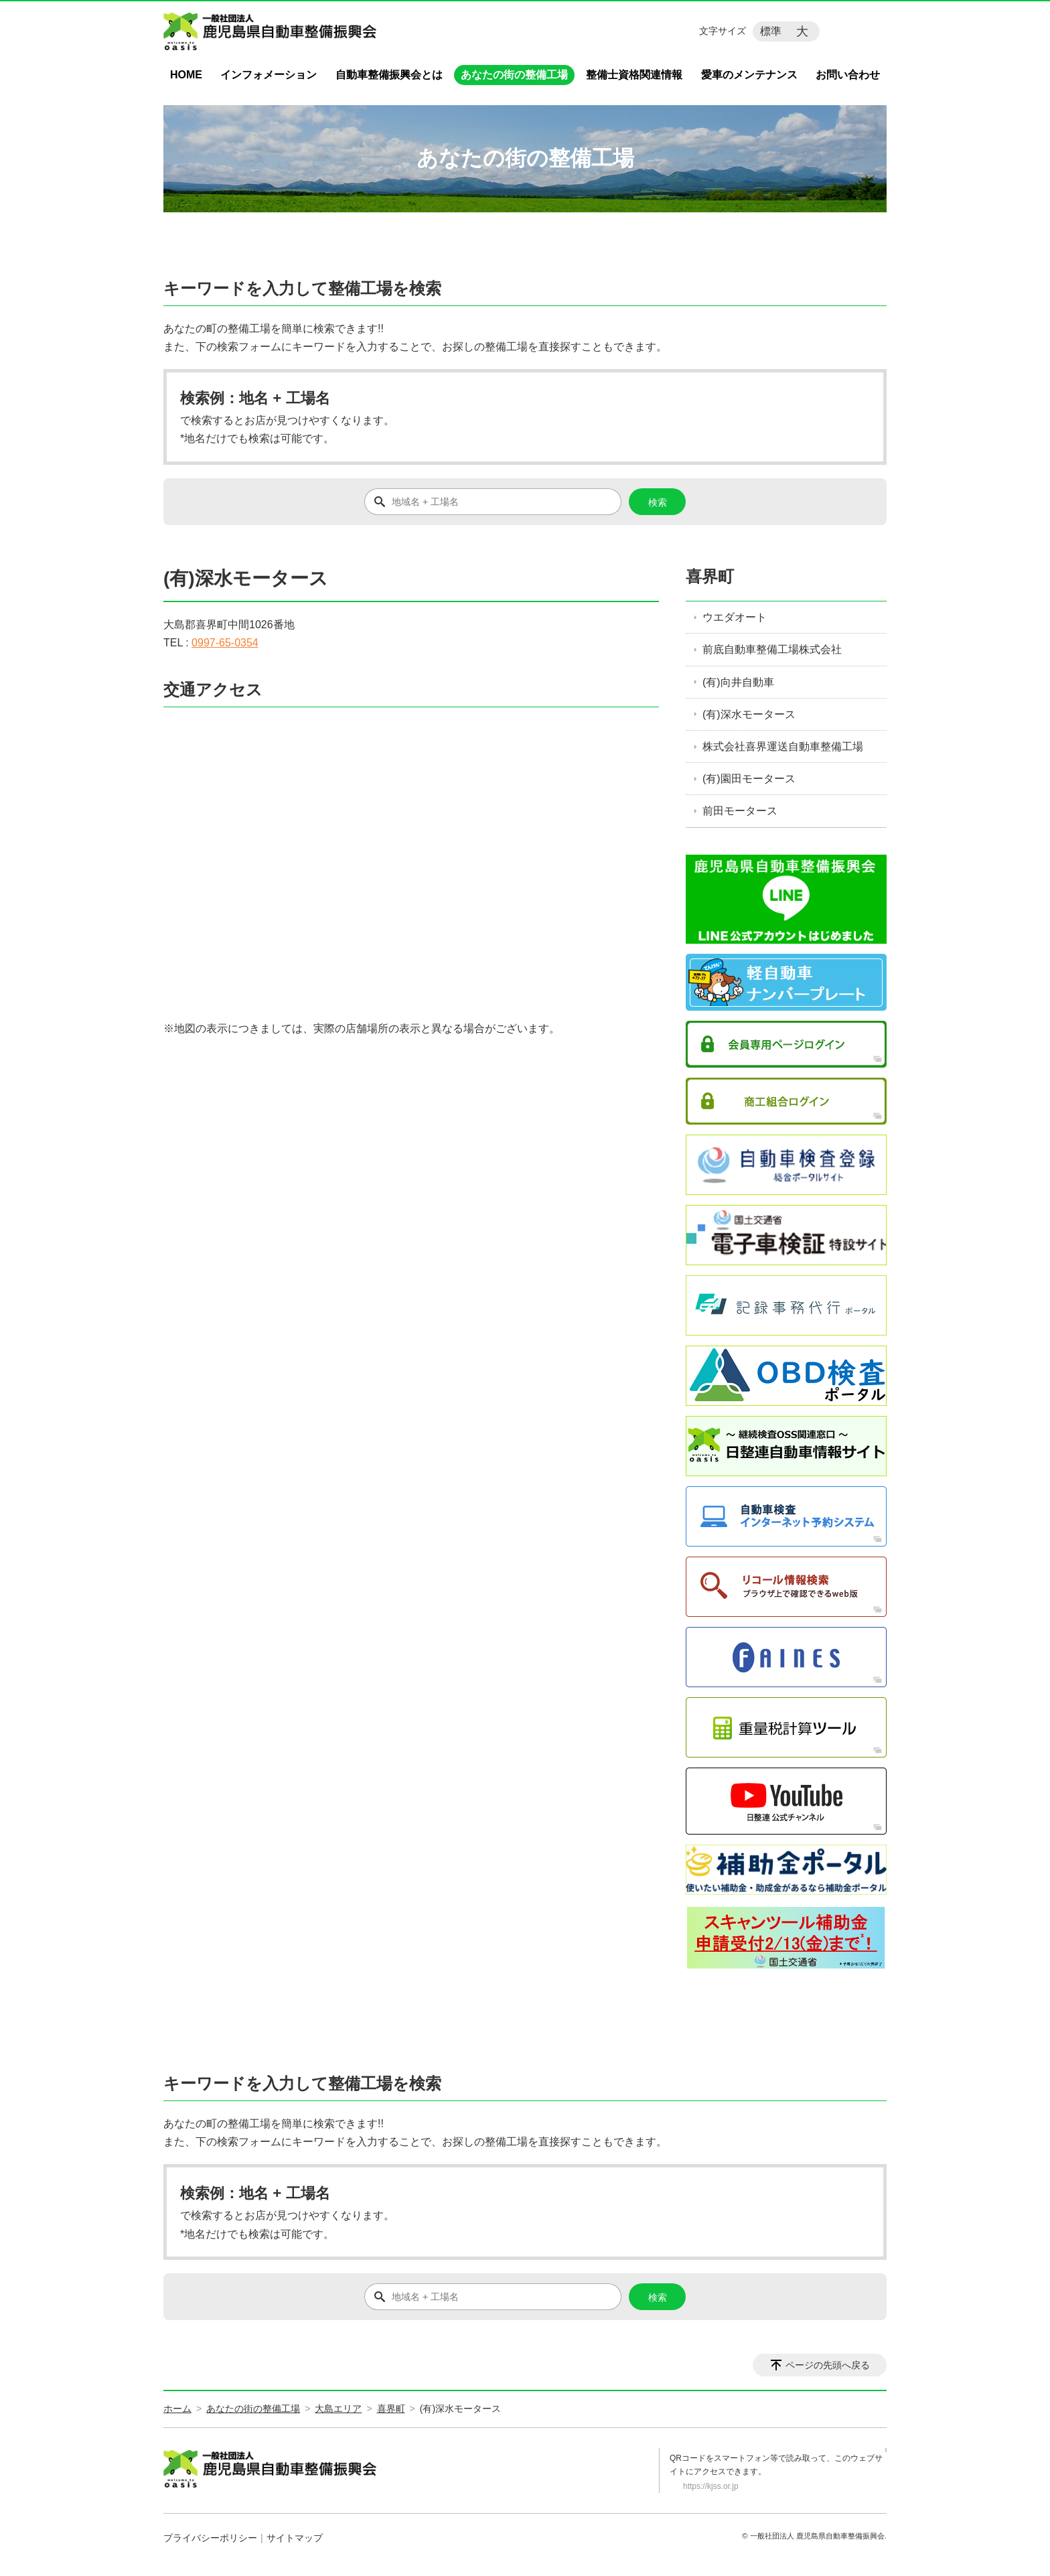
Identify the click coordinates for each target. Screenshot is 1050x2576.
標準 (770, 31)
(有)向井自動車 (738, 682)
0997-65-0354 (225, 642)
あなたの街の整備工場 (514, 74)
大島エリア (338, 2408)
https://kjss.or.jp (711, 2486)
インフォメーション (268, 74)
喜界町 (710, 576)
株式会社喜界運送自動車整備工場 (782, 746)
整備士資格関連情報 (634, 74)
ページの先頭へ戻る (827, 2365)
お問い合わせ (848, 74)
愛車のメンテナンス (749, 74)
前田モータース (739, 810)
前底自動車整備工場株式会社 (772, 649)
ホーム (177, 2408)
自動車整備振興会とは (389, 74)
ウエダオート (734, 617)
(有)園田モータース (749, 778)
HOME (186, 74)
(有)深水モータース (749, 714)
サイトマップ (295, 2537)
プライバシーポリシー (210, 2537)
